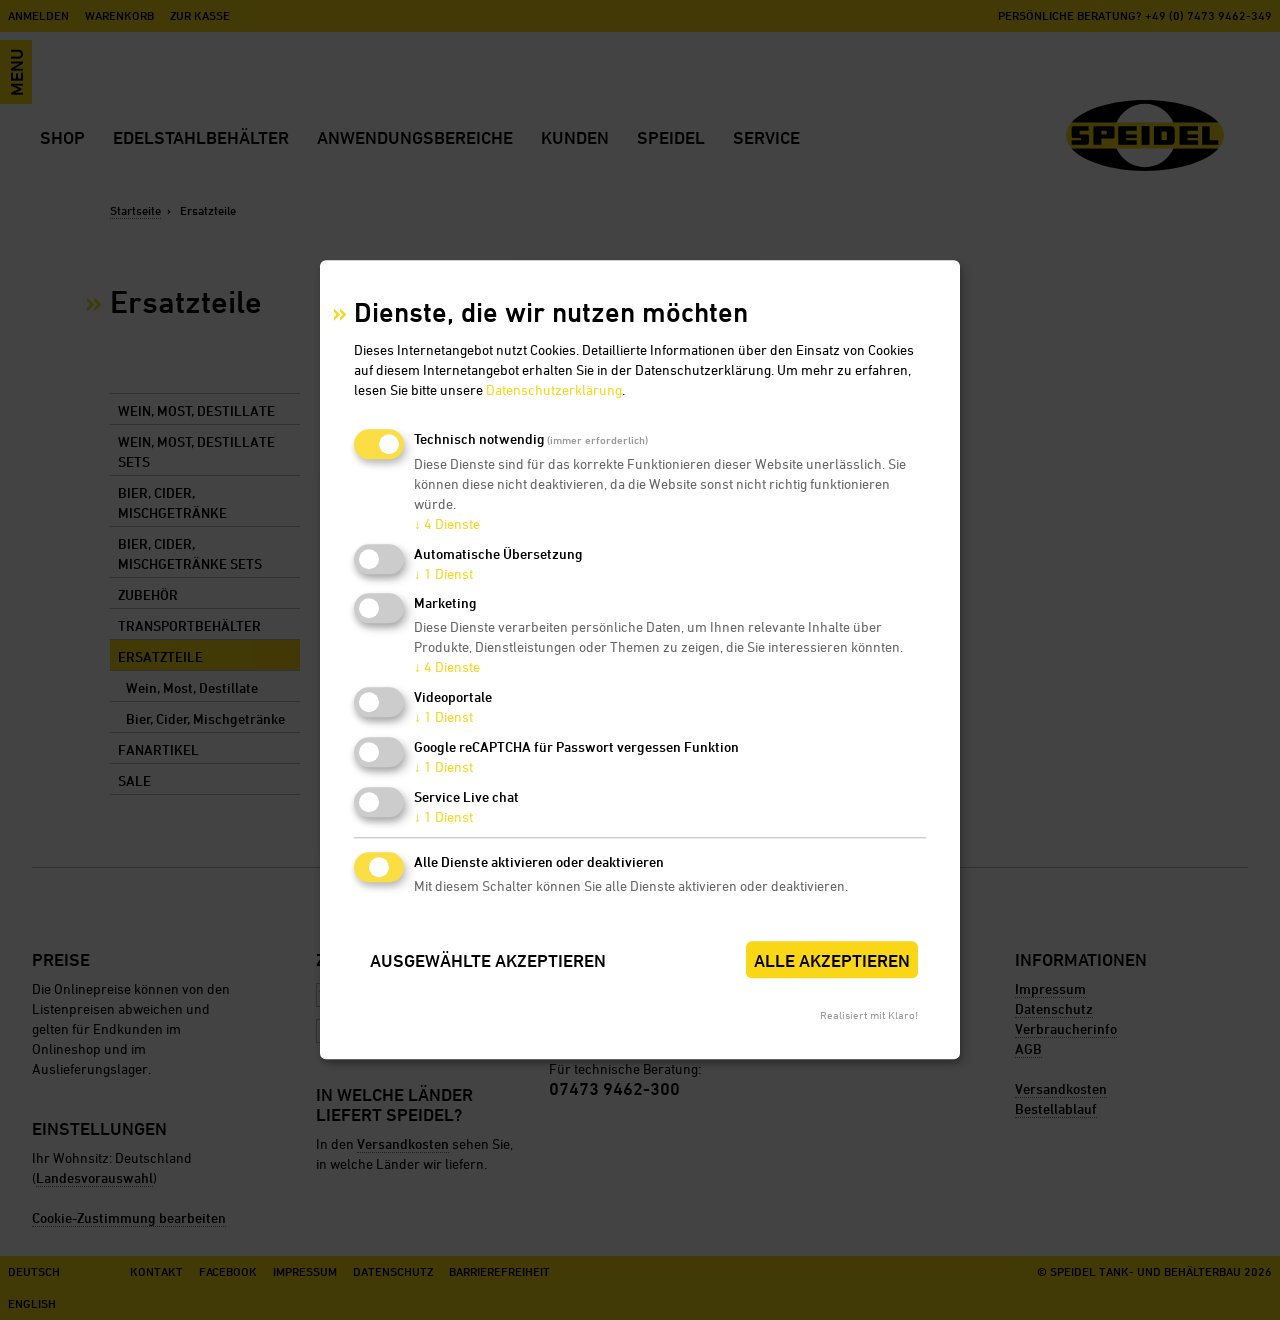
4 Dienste (447, 523)
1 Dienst (443, 573)
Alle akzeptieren (832, 960)
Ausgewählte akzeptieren (488, 960)
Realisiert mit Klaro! (869, 1015)
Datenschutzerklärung (554, 389)
